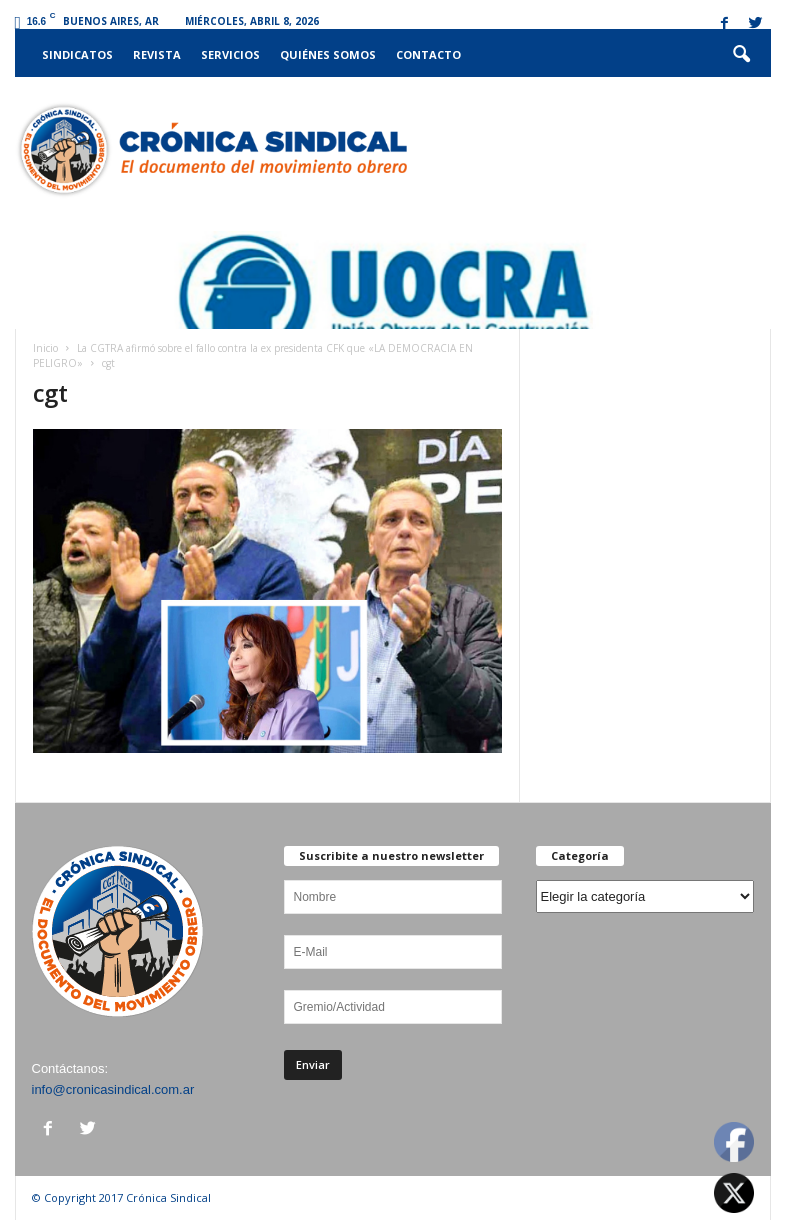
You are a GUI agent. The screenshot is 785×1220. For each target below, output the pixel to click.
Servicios (230, 54)
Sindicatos (77, 54)
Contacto (428, 54)
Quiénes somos (328, 54)
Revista (157, 54)
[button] (741, 55)
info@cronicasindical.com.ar (113, 1089)
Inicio (45, 348)
